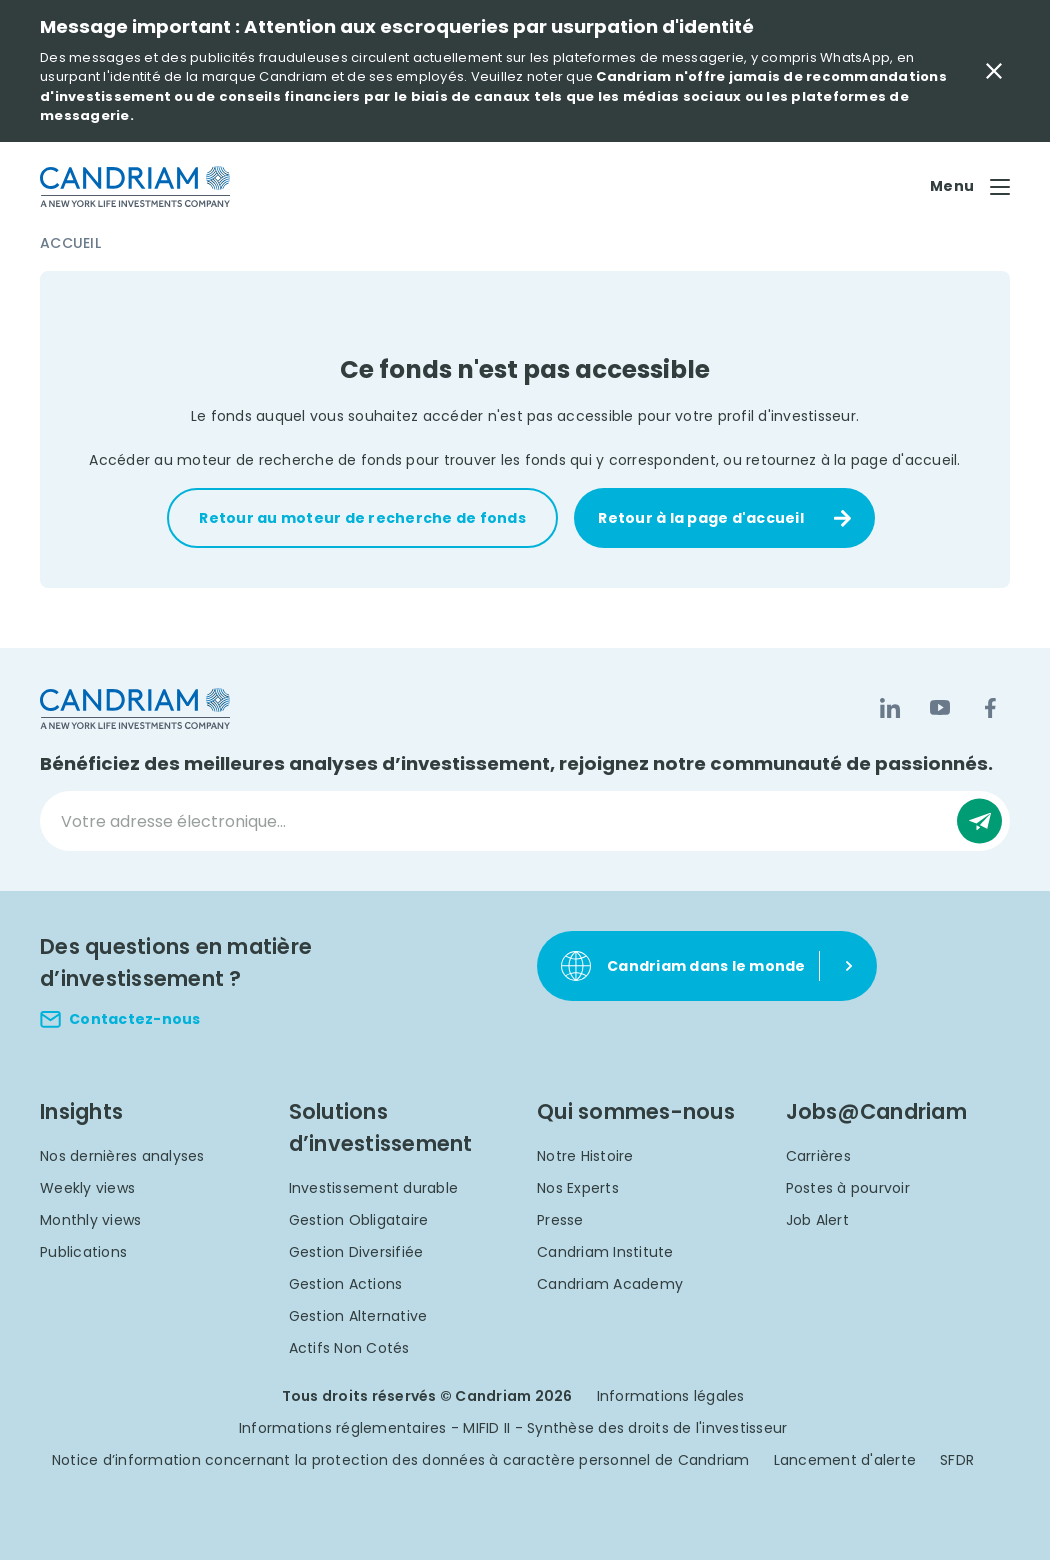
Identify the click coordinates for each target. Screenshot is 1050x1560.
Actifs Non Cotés (349, 1348)
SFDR (957, 1460)
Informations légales (671, 1396)
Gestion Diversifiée (356, 1252)
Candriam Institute (605, 1252)
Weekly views (87, 1188)
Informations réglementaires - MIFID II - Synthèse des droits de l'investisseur (513, 1428)
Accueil (70, 243)
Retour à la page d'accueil (701, 518)
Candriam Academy (610, 1284)
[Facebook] (990, 708)
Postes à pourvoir (848, 1188)
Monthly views (90, 1220)
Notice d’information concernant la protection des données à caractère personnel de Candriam (401, 1460)
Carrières (818, 1156)
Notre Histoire (585, 1156)
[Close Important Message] (994, 71)
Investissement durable (374, 1188)
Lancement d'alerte (845, 1460)
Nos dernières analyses (122, 1156)
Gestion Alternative (358, 1316)
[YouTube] (940, 708)
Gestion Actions (346, 1284)
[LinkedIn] (890, 708)
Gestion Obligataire (359, 1220)
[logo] (135, 186)
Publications (83, 1252)
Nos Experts (578, 1188)
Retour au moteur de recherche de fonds (362, 518)
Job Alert (817, 1220)
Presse (560, 1220)
